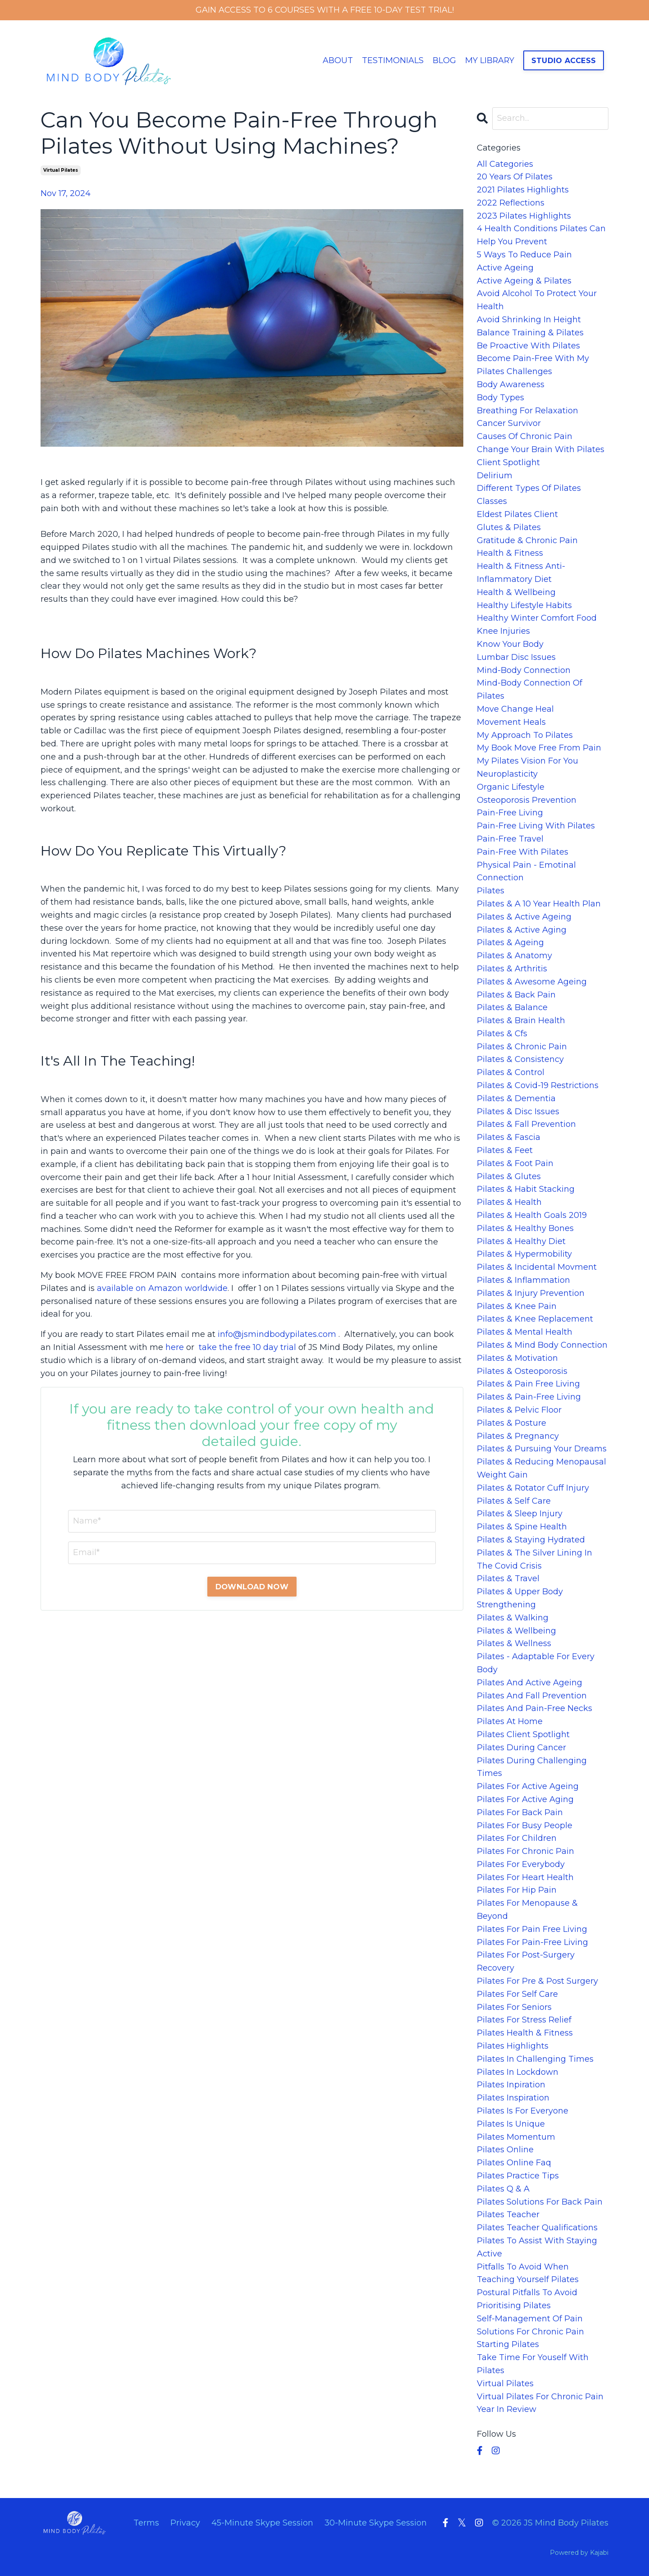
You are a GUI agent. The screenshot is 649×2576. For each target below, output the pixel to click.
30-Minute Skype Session (375, 2523)
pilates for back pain (520, 1812)
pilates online (505, 2150)
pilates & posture (511, 1423)
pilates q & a (503, 2189)
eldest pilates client (517, 514)
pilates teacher (508, 2215)
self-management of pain (530, 2319)
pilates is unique (511, 2124)
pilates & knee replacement (535, 1319)
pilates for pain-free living (532, 1942)
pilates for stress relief (524, 2020)
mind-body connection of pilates (529, 689)
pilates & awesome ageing (532, 982)
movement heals (511, 722)
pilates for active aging (525, 1799)
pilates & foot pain (515, 1163)
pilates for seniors (514, 2007)
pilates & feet (505, 1150)
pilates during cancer (521, 1747)
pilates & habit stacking (526, 1189)
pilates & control (510, 1072)
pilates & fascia (508, 1137)
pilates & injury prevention (531, 1293)
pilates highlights (512, 2046)
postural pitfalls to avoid (527, 2292)
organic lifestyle (510, 787)
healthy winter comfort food (537, 618)
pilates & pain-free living (529, 1397)
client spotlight (508, 462)
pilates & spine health (522, 1527)
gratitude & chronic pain (527, 540)
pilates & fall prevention (526, 1125)
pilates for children (517, 1838)
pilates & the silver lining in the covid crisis (534, 1559)
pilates (490, 891)
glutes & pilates (509, 527)
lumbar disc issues (516, 657)
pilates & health (509, 1202)
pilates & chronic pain (522, 1047)
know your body (510, 644)
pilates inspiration (513, 2098)
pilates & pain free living (528, 1384)
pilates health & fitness (525, 2033)
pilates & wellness (514, 1644)
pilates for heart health (525, 1877)
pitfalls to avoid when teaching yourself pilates (528, 2273)
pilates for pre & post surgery (537, 1981)
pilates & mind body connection (542, 1345)
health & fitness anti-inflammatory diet (521, 572)
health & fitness (510, 553)
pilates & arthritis (512, 969)
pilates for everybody (521, 1864)
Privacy (185, 2523)
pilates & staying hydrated (531, 1540)
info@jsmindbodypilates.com (277, 1334)
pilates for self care (517, 1994)
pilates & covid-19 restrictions (538, 1085)
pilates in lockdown (517, 2072)
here (174, 1347)
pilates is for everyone (522, 2111)
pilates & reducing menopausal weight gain (541, 1468)
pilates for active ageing (528, 1786)
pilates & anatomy (514, 956)
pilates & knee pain (517, 1306)
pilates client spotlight (523, 1734)
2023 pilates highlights (524, 216)
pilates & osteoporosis (522, 1371)
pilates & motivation (517, 1358)
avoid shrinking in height (529, 320)
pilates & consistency (520, 1060)
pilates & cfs (502, 1034)
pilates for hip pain (517, 1890)
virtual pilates (60, 170)
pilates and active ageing (529, 1683)
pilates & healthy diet (521, 1241)
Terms (146, 2523)
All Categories (505, 164)
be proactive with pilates (528, 346)
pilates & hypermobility (524, 1254)
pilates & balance (512, 1007)
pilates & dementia (516, 1098)
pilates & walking (512, 1618)
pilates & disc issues (518, 1111)
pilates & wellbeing (516, 1631)
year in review (506, 2410)
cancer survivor (509, 424)
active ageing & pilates (524, 281)
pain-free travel (510, 839)
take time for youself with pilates (533, 2363)
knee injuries (503, 631)
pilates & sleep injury (519, 1514)
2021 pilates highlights (523, 190)
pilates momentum (516, 2137)
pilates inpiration (511, 2085)
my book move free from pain (539, 748)
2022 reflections (510, 203)
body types (500, 398)
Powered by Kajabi (579, 2553)
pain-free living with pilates (536, 826)
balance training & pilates (530, 333)
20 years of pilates (515, 177)
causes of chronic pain (524, 436)
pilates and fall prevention (532, 1696)
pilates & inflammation (523, 1280)
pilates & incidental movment (537, 1267)
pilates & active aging (522, 930)
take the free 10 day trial (247, 1347)
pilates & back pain (516, 995)
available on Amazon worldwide (162, 1288)
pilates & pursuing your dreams (542, 1449)
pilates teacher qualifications (537, 2228)
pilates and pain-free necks (534, 1709)
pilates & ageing (510, 943)
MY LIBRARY (490, 60)
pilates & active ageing (524, 917)
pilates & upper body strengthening (520, 1598)
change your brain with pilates (540, 449)
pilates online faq (514, 2163)
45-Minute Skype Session (262, 2523)
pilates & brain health (521, 1020)
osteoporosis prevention (526, 800)
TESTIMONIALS (392, 60)
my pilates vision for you (527, 761)
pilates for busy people (524, 1825)
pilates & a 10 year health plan (539, 904)
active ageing (505, 268)
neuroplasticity (507, 774)
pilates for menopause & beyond (527, 1909)
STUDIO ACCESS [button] (564, 60)
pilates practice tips (518, 2176)
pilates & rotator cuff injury (533, 1488)
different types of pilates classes (529, 495)
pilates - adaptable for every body (535, 1663)
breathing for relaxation (527, 411)
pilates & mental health (524, 1332)
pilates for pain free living (532, 1929)
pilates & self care (514, 1501)
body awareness (510, 384)
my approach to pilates (525, 735)
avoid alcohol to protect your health (537, 300)
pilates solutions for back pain (540, 2202)
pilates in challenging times (535, 2059)
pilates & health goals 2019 (532, 1215)
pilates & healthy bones (525, 1228)
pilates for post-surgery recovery (526, 1961)
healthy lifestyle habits (524, 605)
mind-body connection (524, 670)
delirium (494, 475)
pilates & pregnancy (518, 1436)
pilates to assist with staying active (537, 2247)
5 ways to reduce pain (524, 255)
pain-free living (510, 813)
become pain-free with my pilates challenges (533, 365)
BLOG (444, 60)
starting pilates (508, 2345)
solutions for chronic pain (530, 2332)
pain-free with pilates (522, 852)
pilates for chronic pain (525, 1851)
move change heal (515, 709)
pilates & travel (508, 1579)
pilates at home (510, 1721)
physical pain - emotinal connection (526, 871)
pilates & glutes (509, 1176)
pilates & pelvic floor (519, 1410)
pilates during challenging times (532, 1767)
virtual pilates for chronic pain (540, 2397)
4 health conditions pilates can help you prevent (541, 235)
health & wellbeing (516, 592)
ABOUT (337, 60)
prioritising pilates (514, 2306)
